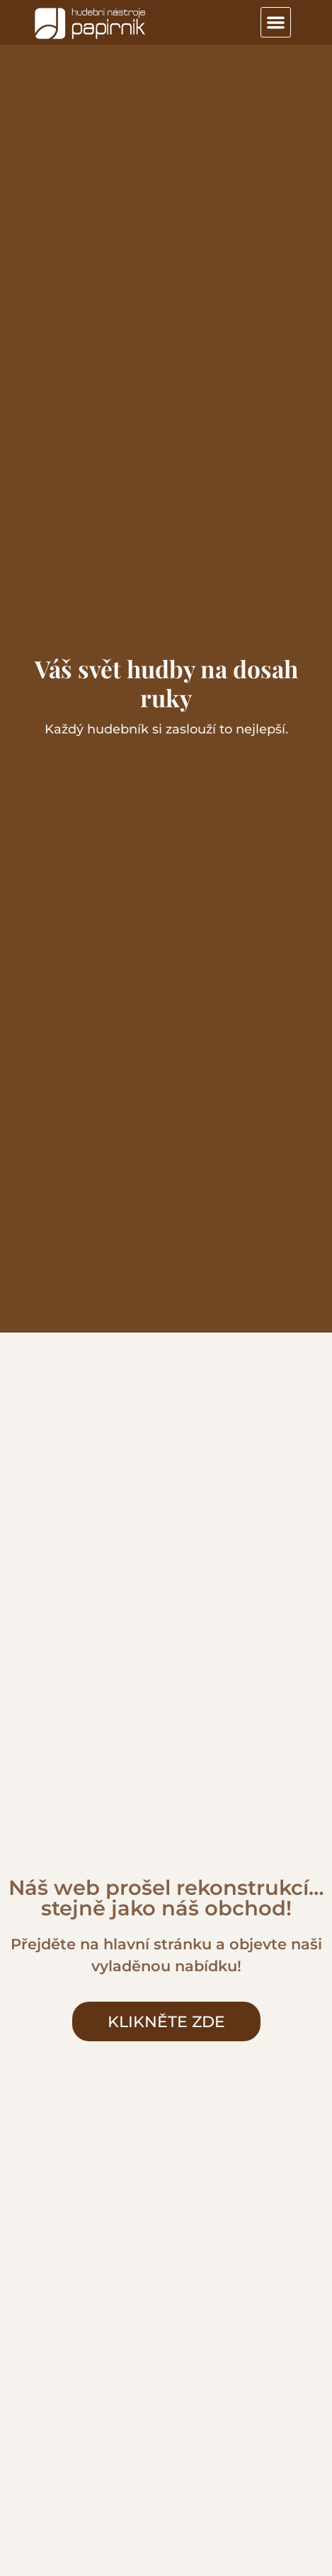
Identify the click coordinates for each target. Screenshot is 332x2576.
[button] (276, 22)
